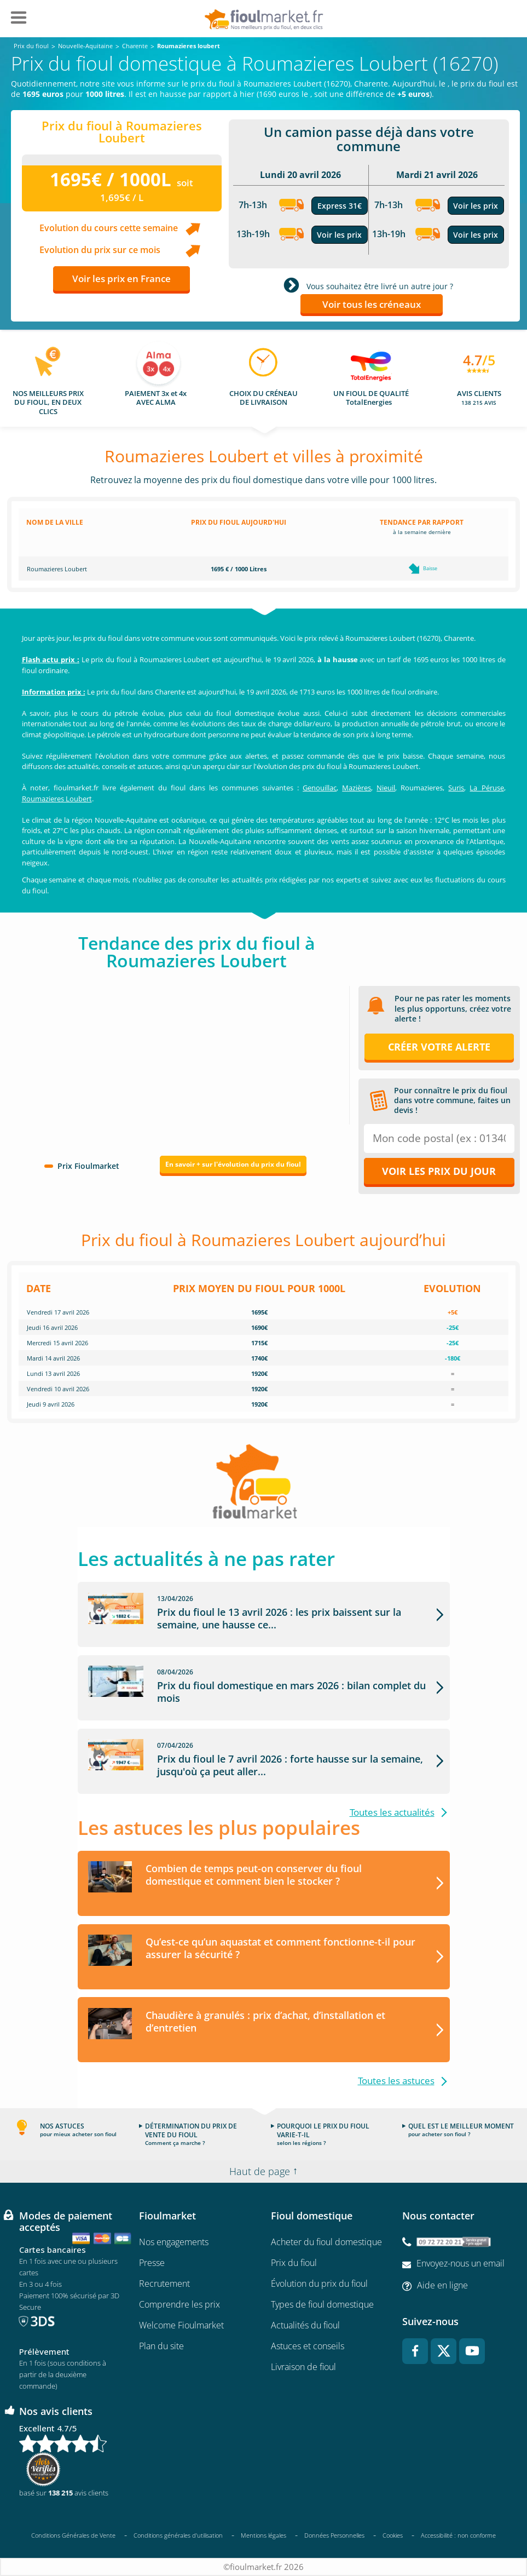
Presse (152, 2263)
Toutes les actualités (392, 1812)
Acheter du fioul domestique (326, 2242)
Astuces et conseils (307, 2346)
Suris (456, 788)
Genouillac (320, 788)
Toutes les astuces (396, 2081)
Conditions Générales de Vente (73, 2536)
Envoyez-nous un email (460, 2264)
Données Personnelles (334, 2536)
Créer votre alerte (439, 1046)
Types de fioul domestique (322, 2304)
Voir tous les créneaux (371, 304)
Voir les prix (339, 235)
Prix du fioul (294, 2263)
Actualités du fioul (305, 2325)
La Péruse (486, 788)
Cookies (393, 2536)
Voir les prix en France (121, 278)
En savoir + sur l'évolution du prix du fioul (233, 1164)
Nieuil (386, 788)
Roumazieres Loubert (57, 799)
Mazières (356, 788)
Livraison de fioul (303, 2367)
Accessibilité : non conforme (458, 2536)
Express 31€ (339, 205)
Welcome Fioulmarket (181, 2325)
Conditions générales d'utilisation (178, 2536)
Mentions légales (263, 2536)
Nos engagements (174, 2242)
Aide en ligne (442, 2286)
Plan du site (161, 2346)
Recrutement (164, 2283)
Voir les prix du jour (439, 1171)
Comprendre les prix (179, 2304)
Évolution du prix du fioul (319, 2283)
